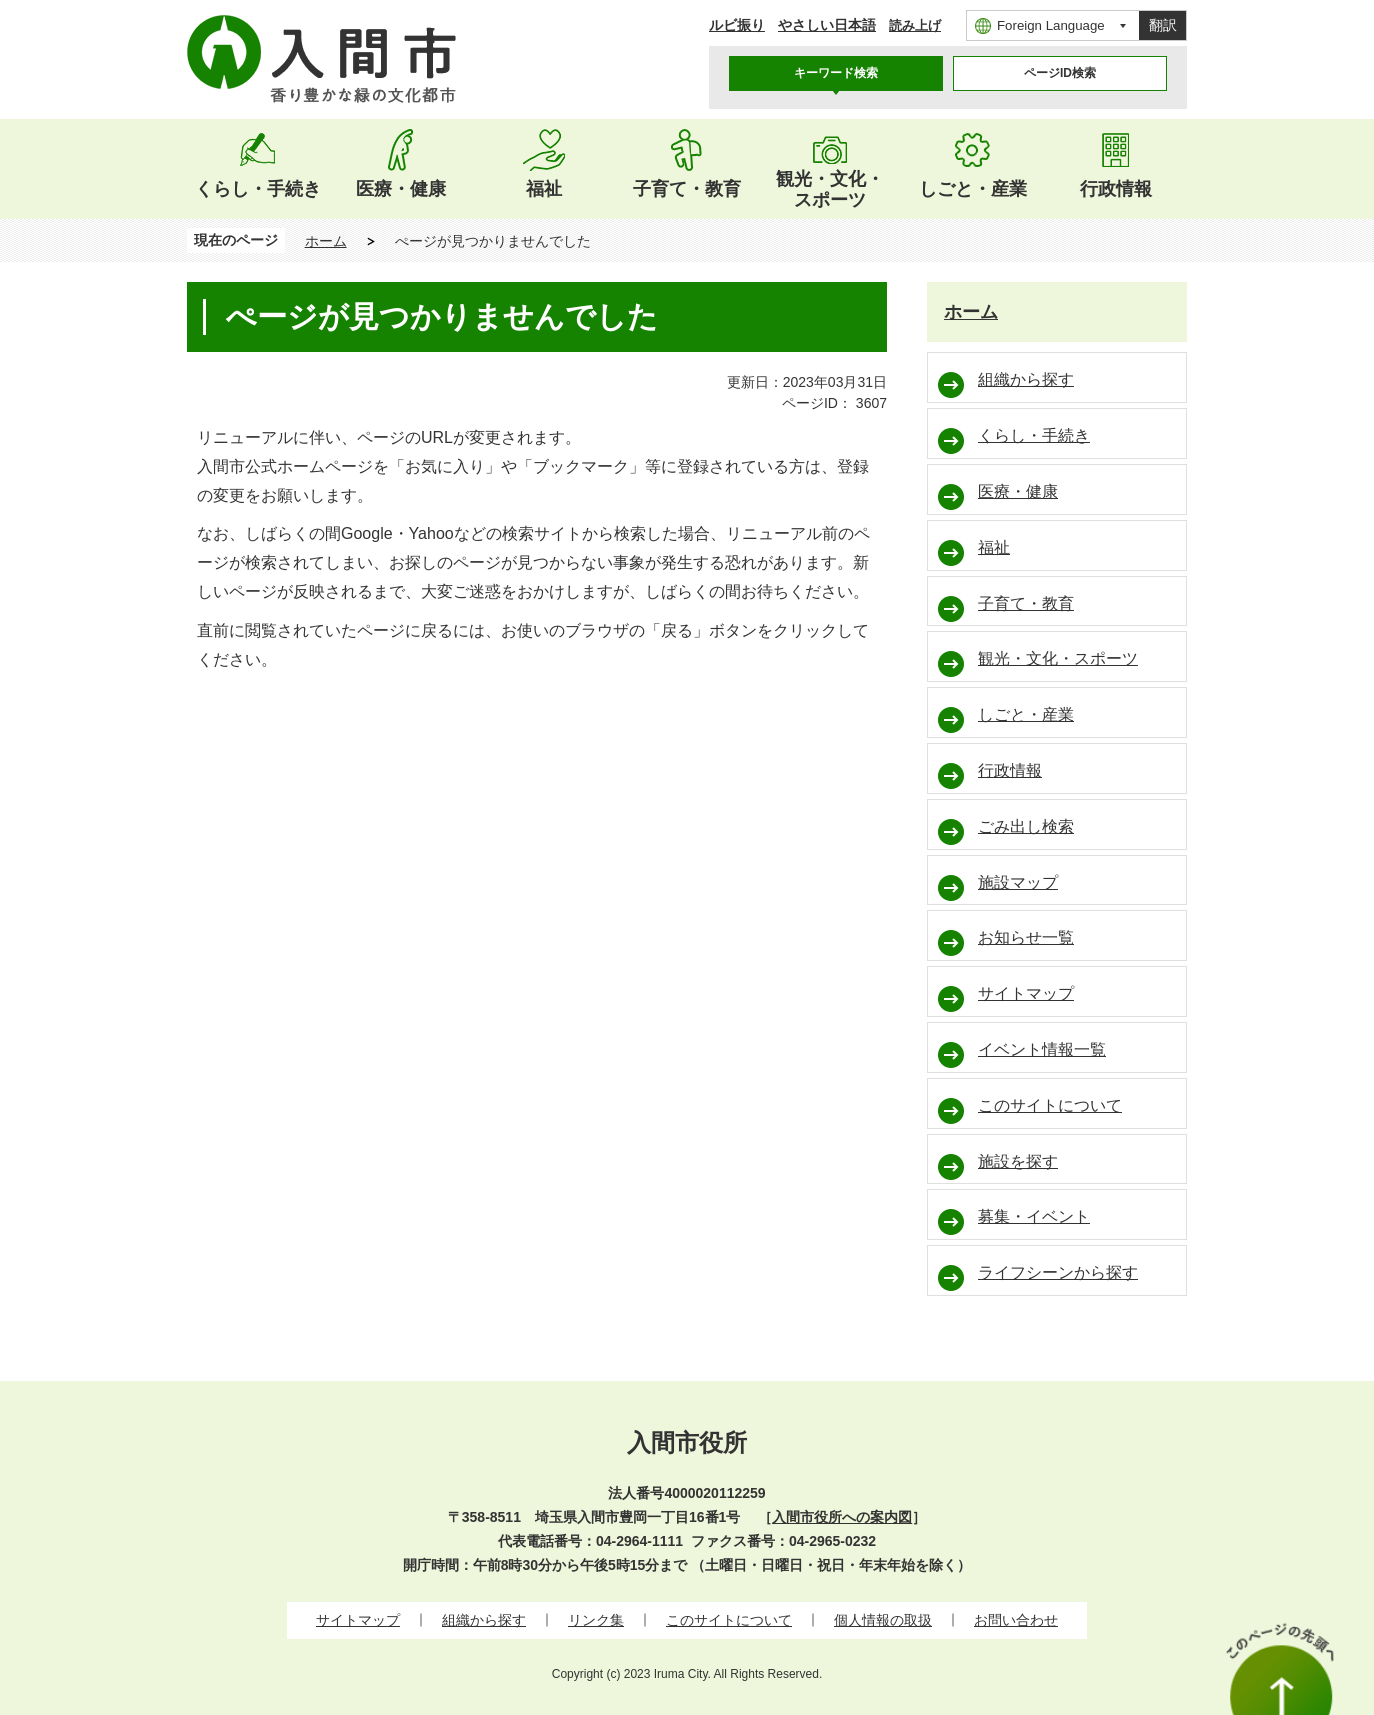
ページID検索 (1060, 73)
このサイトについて (729, 1620)
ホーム (326, 241)
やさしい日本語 (827, 25)
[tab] (836, 73)
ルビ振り (737, 25)
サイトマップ (358, 1620)
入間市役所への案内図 (842, 1517)
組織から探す (484, 1620)
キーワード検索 (836, 73)
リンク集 (596, 1620)
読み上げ (915, 25)
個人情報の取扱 (883, 1620)
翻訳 (1163, 25)
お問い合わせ (1016, 1620)
